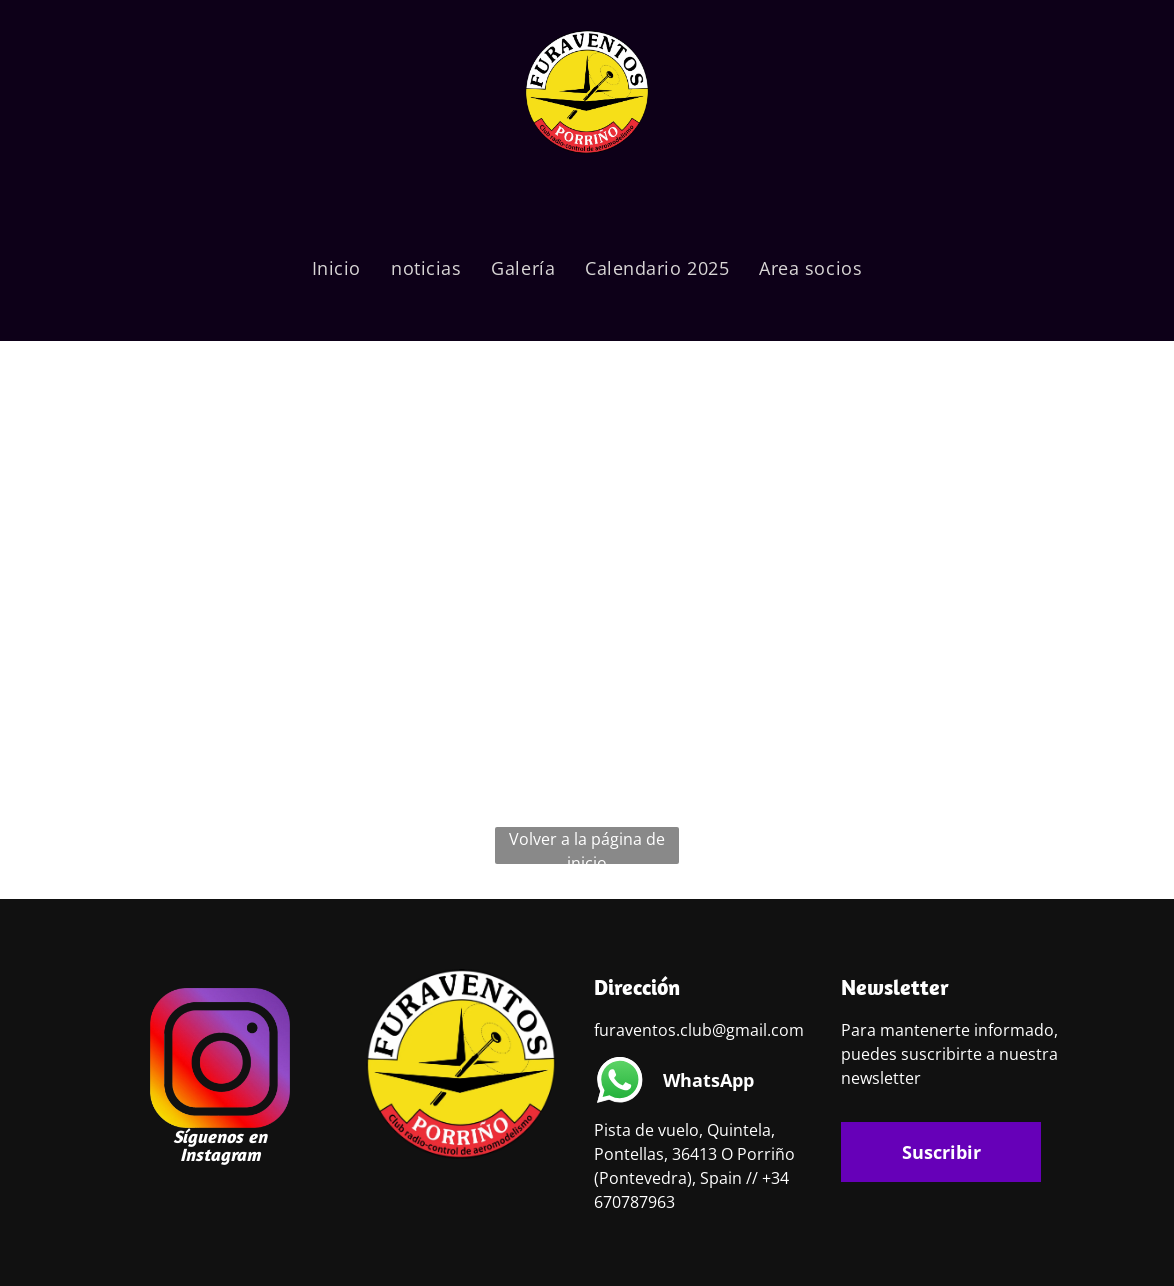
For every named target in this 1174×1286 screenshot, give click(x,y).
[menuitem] (336, 268)
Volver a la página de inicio (587, 846)
